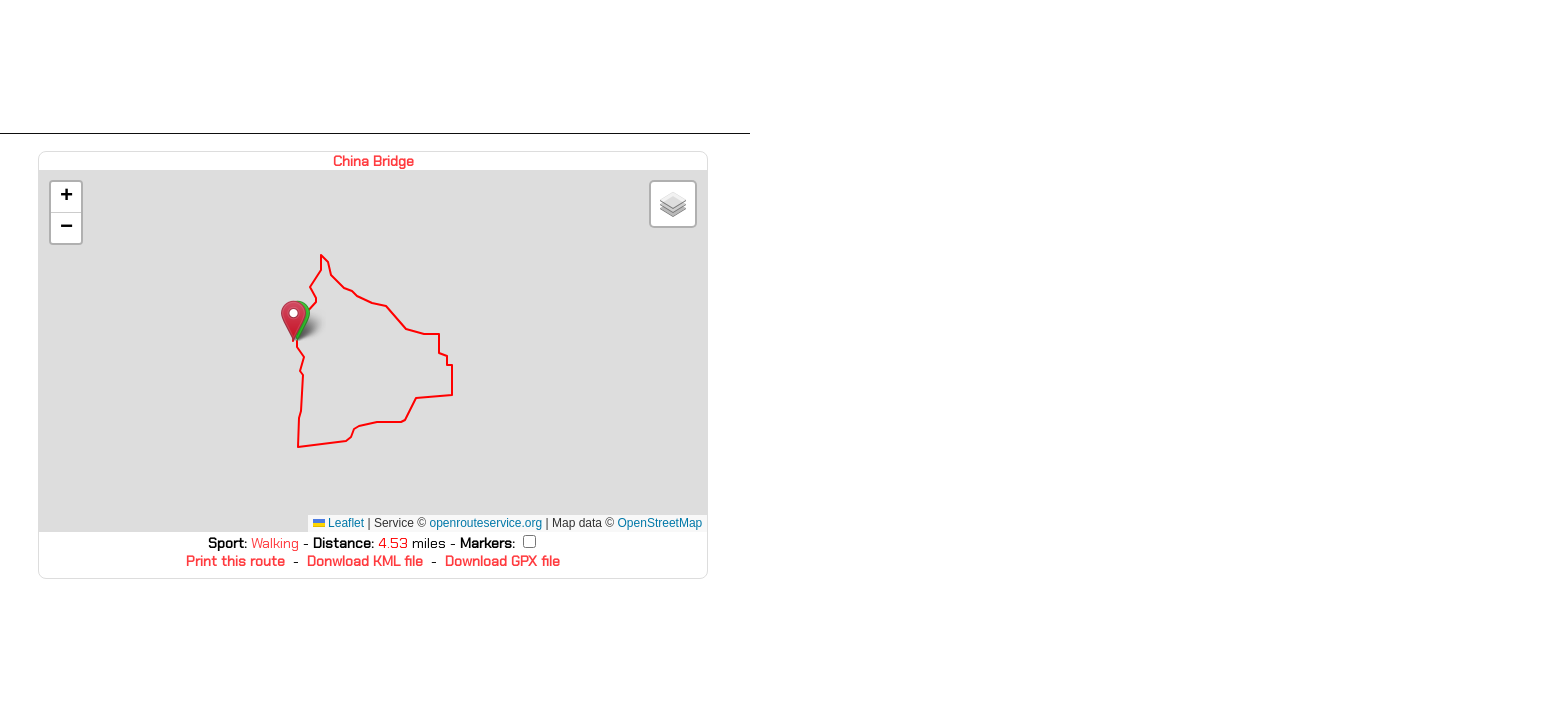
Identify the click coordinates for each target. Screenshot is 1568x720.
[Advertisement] (375, 67)
